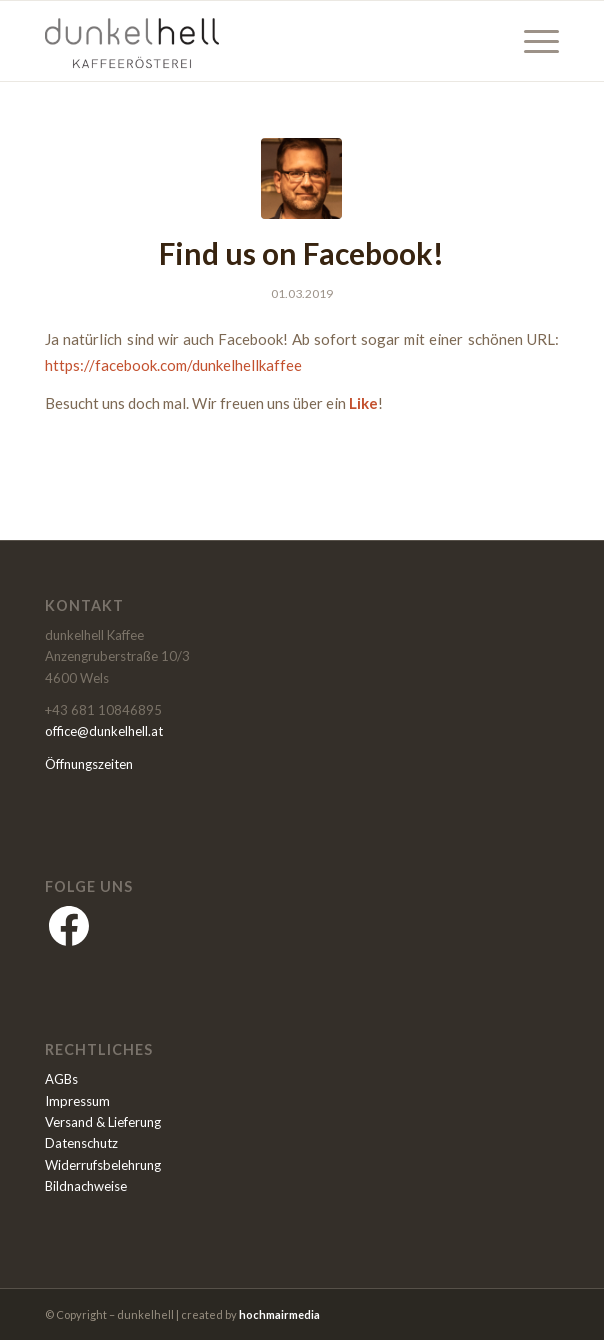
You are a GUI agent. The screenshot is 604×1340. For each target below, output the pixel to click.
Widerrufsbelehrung (103, 1165)
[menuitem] (531, 41)
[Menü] (531, 41)
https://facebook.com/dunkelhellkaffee (173, 365)
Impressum (77, 1101)
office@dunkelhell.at (104, 731)
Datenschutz (81, 1143)
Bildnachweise (86, 1186)
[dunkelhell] (250, 41)
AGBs (61, 1079)
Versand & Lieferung (103, 1122)
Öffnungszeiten (89, 764)
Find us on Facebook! (301, 253)
